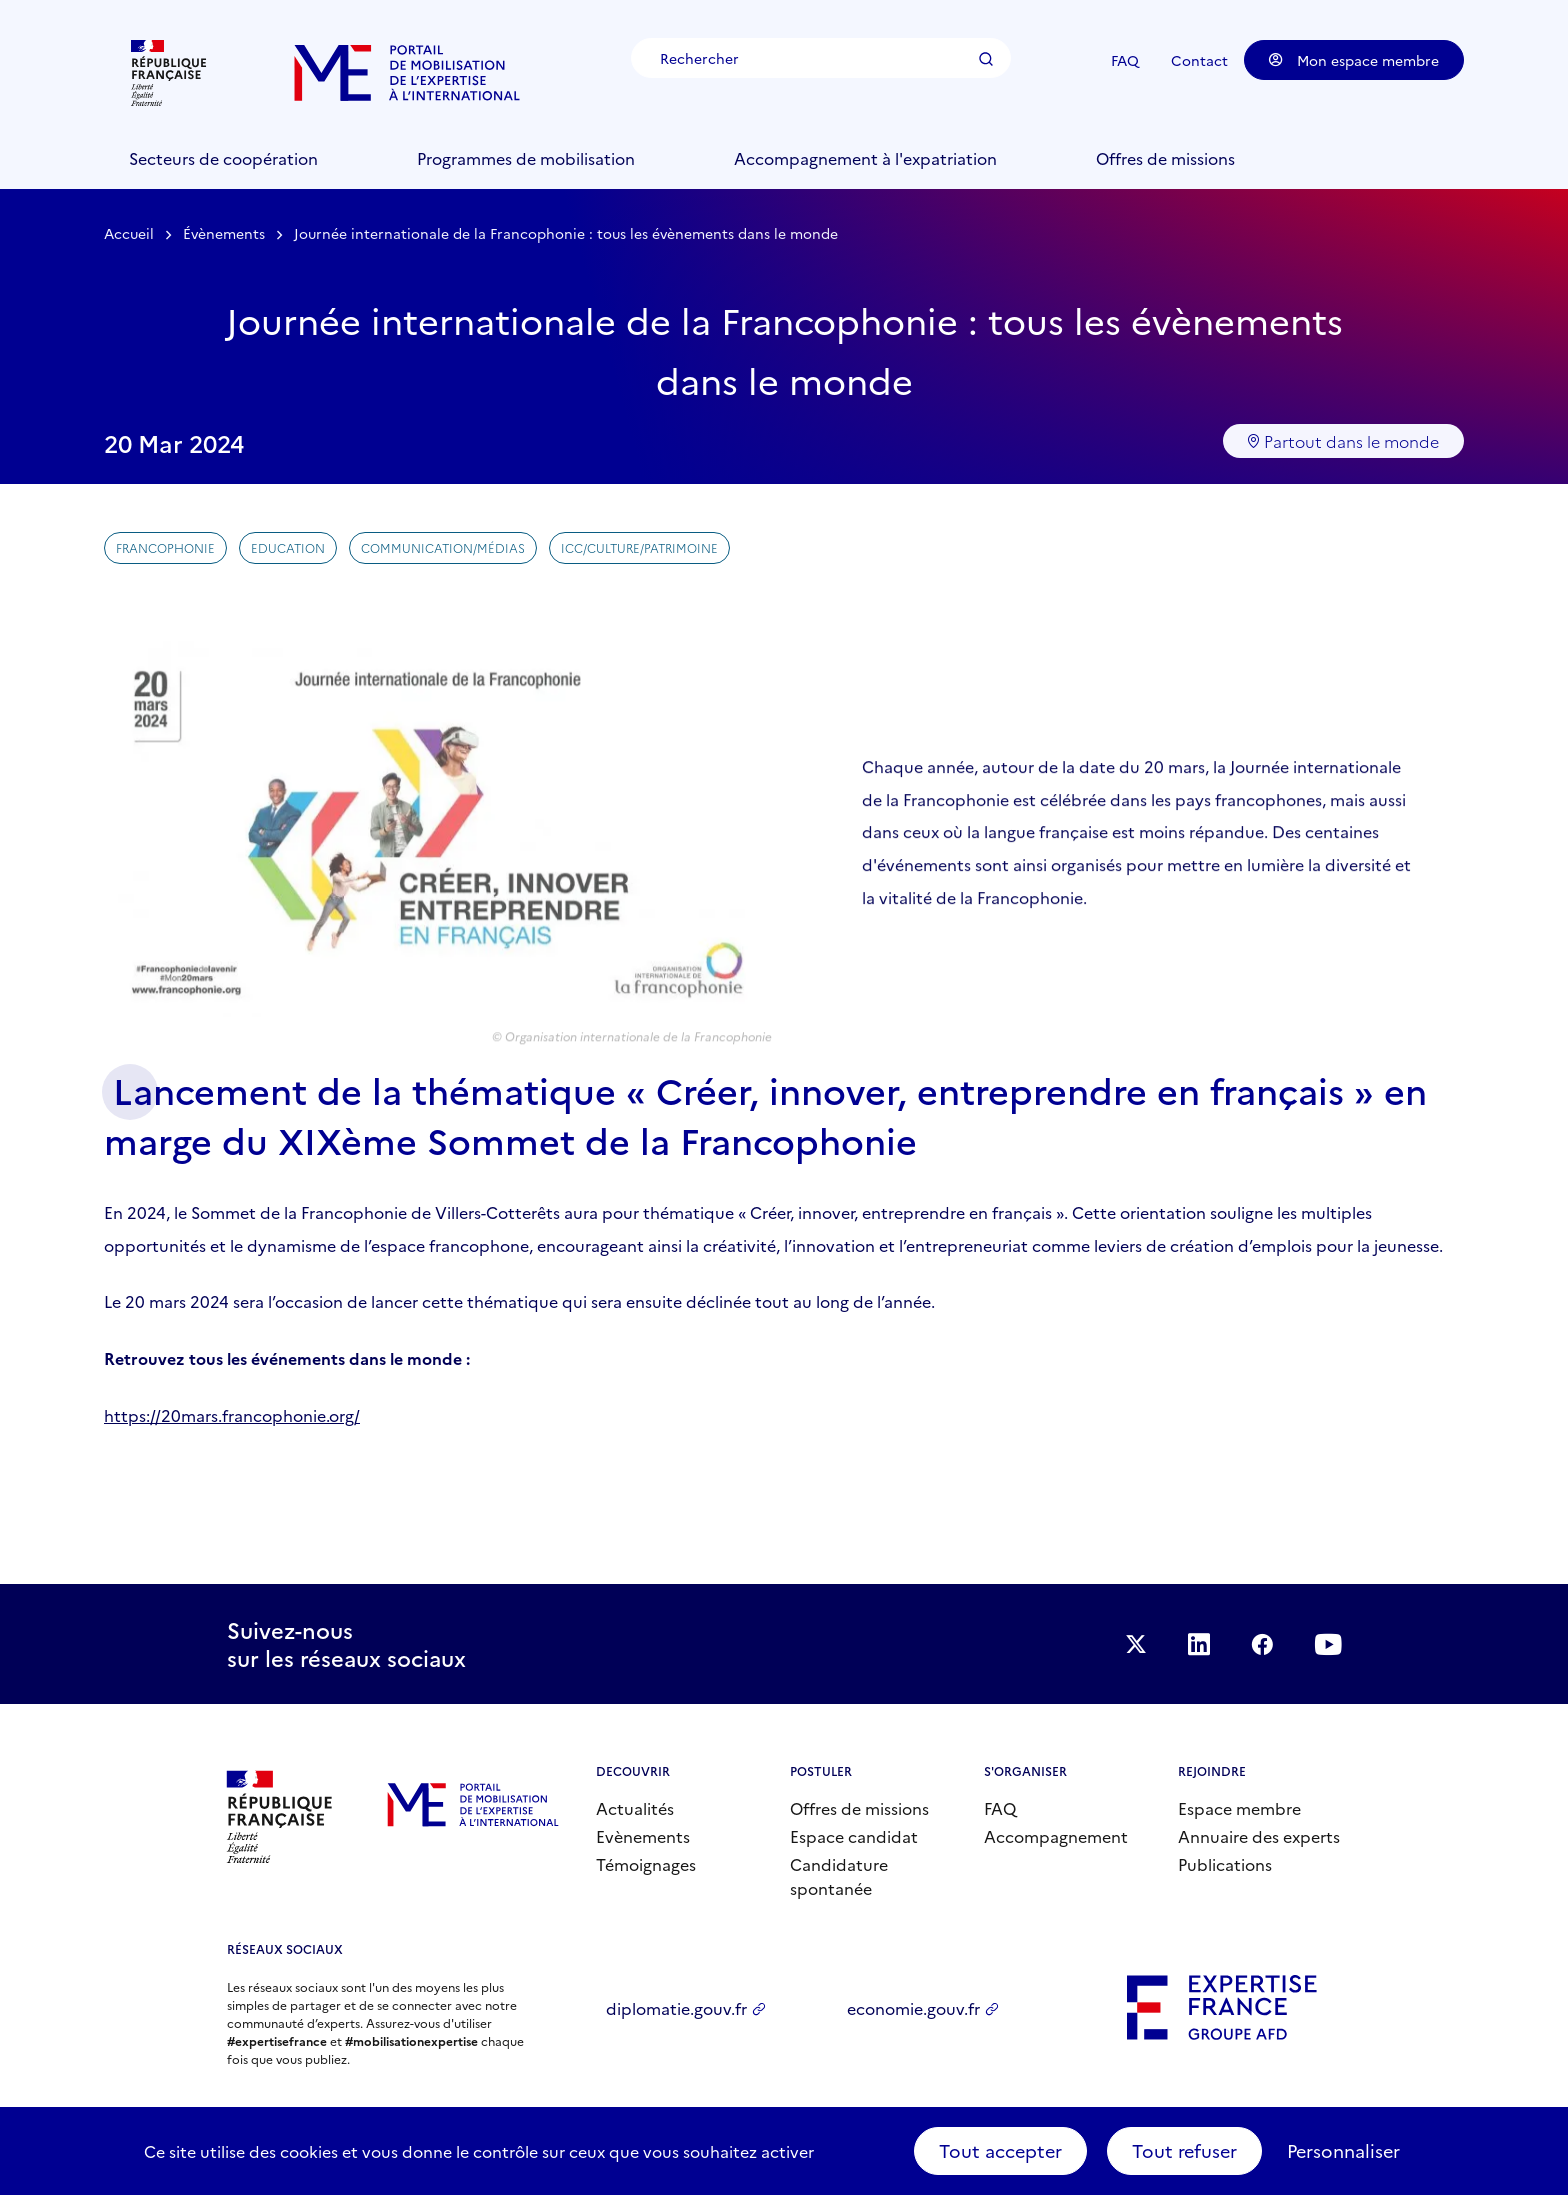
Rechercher (986, 59)
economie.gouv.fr (913, 2008)
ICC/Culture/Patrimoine (639, 547)
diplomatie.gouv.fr (676, 2008)
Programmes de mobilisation (526, 158)
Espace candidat (854, 1836)
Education (288, 547)
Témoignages (646, 1864)
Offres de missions (1165, 158)
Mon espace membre (1354, 60)
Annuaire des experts (1259, 1836)
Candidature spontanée (839, 1876)
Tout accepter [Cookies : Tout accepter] (1000, 2150)
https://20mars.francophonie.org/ (232, 1415)
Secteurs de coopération (223, 158)
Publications (1225, 1864)
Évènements (224, 233)
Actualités (635, 1808)
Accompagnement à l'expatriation (865, 158)
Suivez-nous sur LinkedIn (1199, 1644)
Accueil (129, 233)
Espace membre (1239, 1808)
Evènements (643, 1836)
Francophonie (165, 547)
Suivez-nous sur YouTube (1328, 1644)
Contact (1199, 60)
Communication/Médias (443, 547)
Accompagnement (1056, 1836)
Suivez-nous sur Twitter (1136, 1644)
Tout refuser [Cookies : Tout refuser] (1184, 2150)
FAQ (1125, 60)
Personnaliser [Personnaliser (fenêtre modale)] (1343, 2150)
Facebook (1262, 1644)
